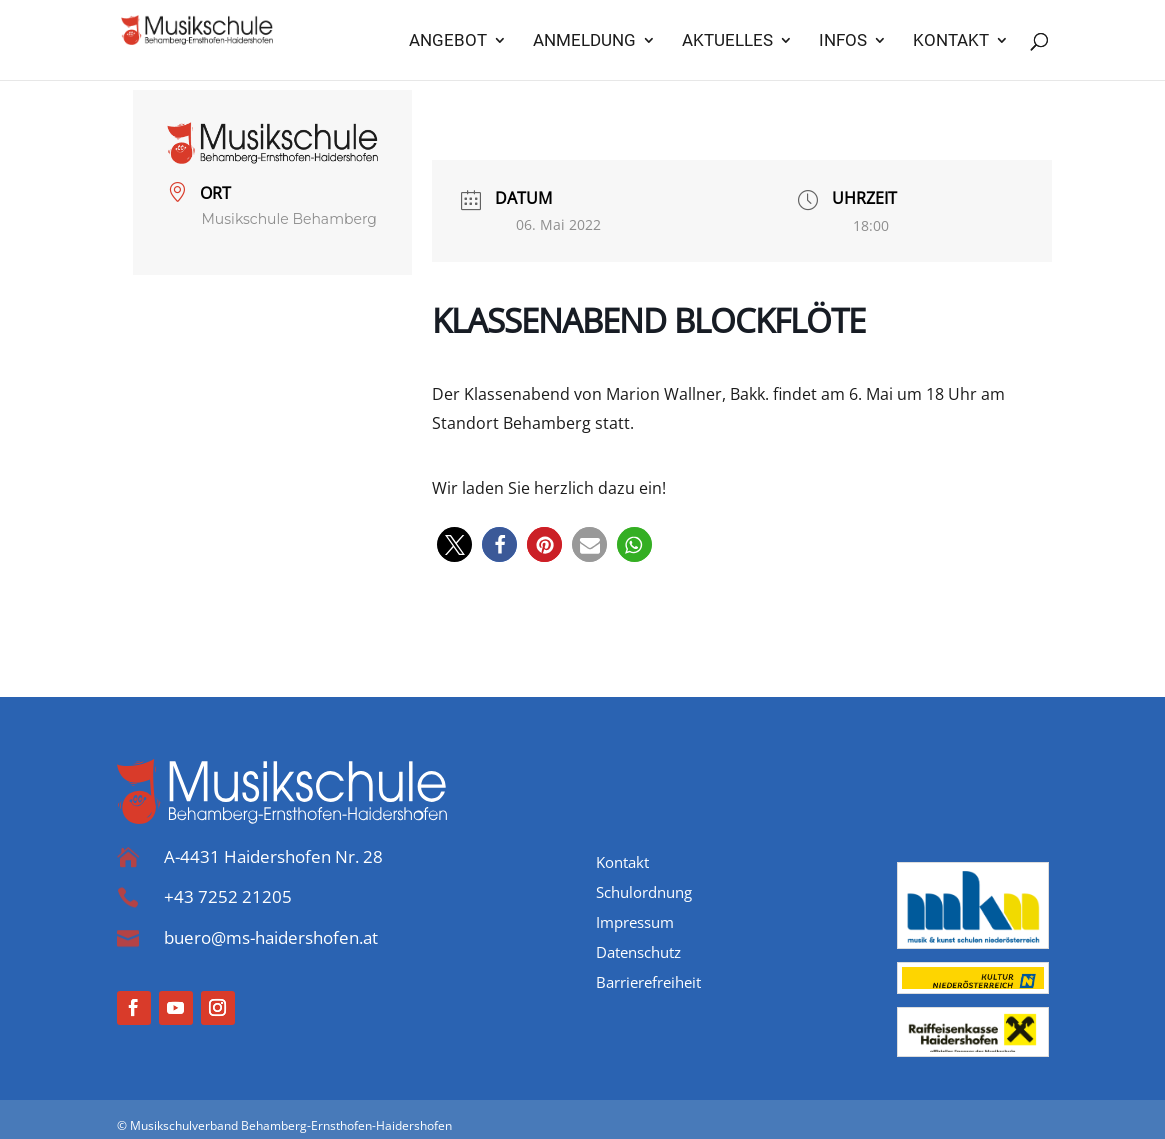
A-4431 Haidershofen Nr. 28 (273, 856)
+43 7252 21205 (228, 896)
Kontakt (622, 863)
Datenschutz (638, 953)
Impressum (635, 923)
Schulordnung (644, 893)
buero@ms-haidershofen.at (271, 937)
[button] (454, 544)
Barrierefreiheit (648, 983)
